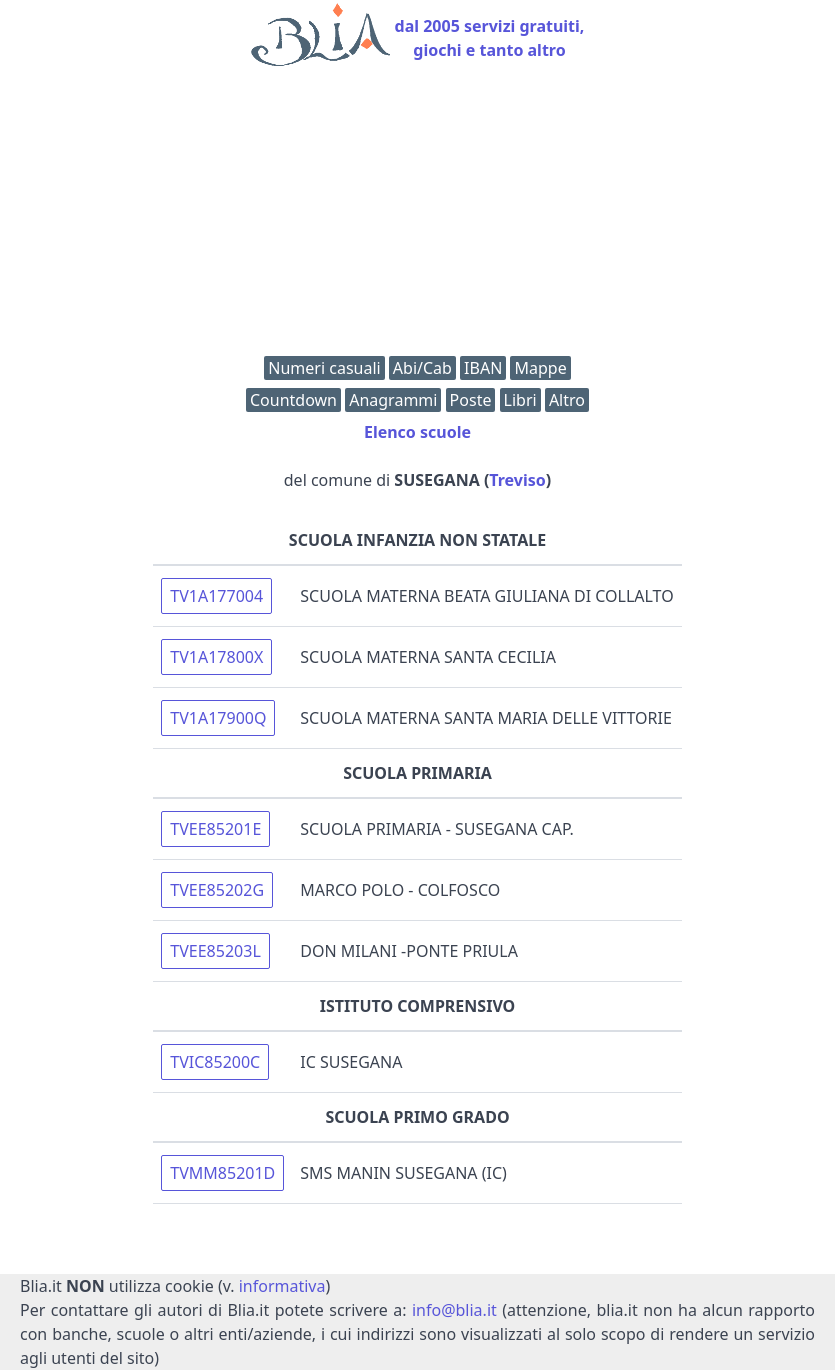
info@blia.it (454, 1310)
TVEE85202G (217, 890)
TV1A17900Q (218, 718)
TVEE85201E (215, 829)
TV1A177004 (216, 596)
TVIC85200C (215, 1062)
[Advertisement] (417, 216)
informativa (282, 1286)
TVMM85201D (222, 1173)
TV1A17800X (216, 657)
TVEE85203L (215, 951)
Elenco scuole (417, 432)
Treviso (517, 480)
